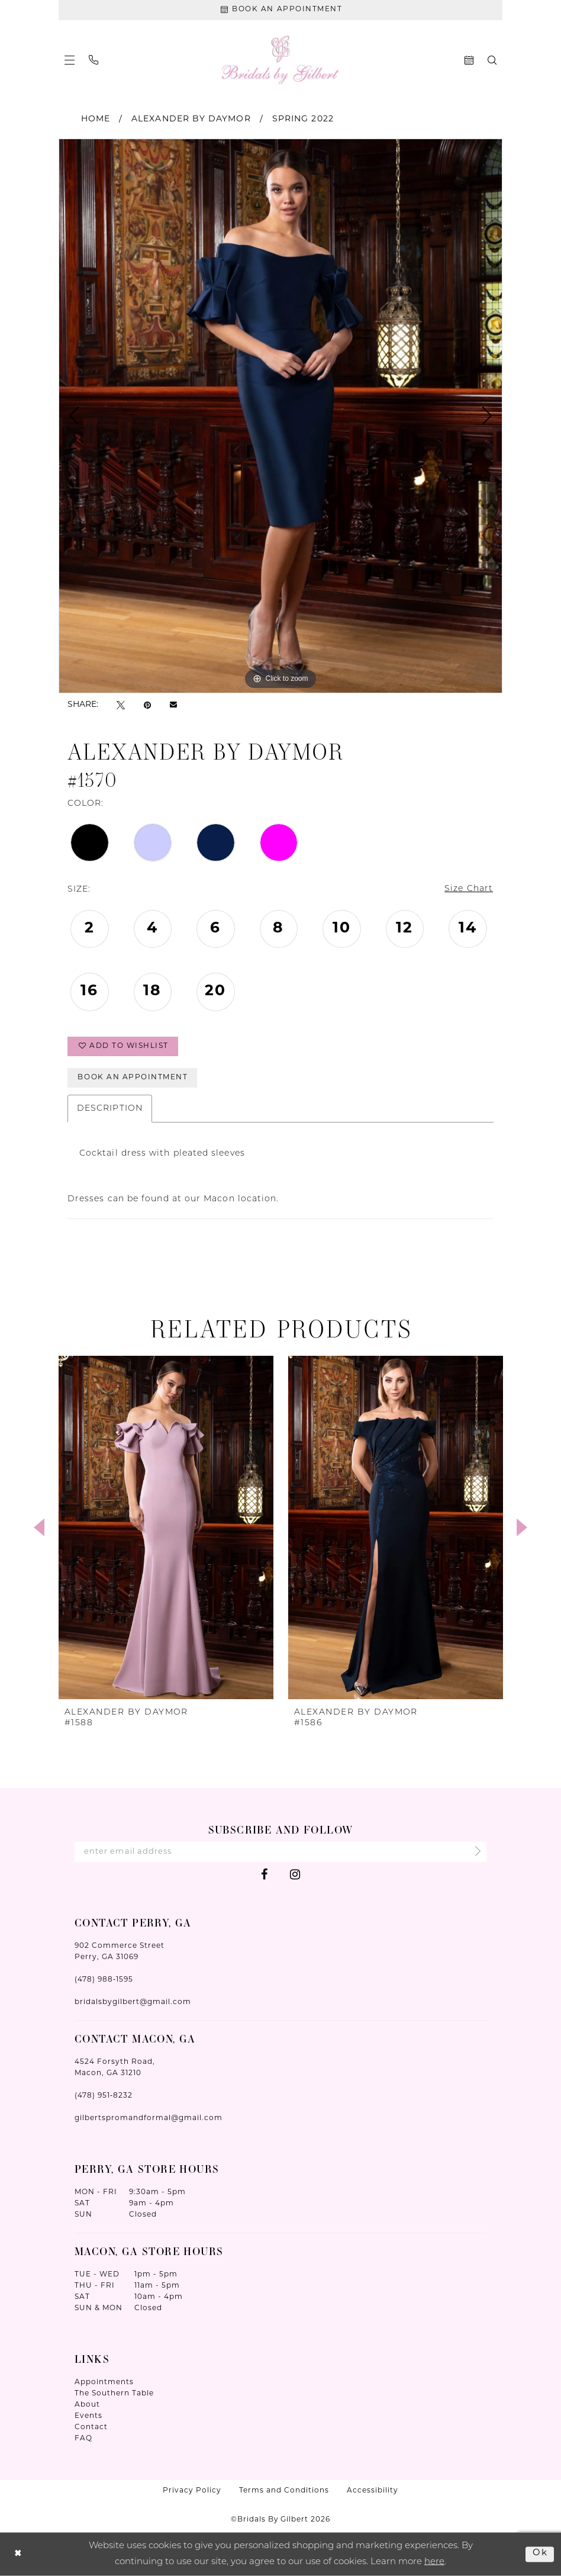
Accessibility (372, 2490)
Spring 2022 (303, 119)
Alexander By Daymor (191, 119)
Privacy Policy (192, 2490)
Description (110, 1108)
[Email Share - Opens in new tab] (173, 705)
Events (88, 2416)
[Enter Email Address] (280, 1852)
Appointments (104, 2382)
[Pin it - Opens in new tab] (147, 705)
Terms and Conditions (284, 2490)
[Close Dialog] (18, 2554)
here (434, 2561)
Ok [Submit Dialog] (540, 2553)
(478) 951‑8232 (104, 2095)
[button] (69, 60)
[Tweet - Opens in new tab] (120, 705)
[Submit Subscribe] (474, 1852)
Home (95, 119)
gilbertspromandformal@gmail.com (149, 2118)
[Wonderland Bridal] (280, 60)
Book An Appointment (133, 1077)
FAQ (83, 2438)
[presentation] (166, 1527)
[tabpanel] (280, 416)
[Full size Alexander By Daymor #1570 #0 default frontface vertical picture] (280, 416)
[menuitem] (69, 60)
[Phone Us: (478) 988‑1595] (93, 60)
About (87, 2404)
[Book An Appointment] (280, 10)
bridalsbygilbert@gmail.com (133, 2002)
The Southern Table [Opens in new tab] (114, 2393)
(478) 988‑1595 (104, 1979)
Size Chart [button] (468, 889)
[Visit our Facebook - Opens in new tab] (264, 1874)
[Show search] (492, 60)
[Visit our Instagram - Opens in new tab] (295, 1874)
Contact (91, 2427)
